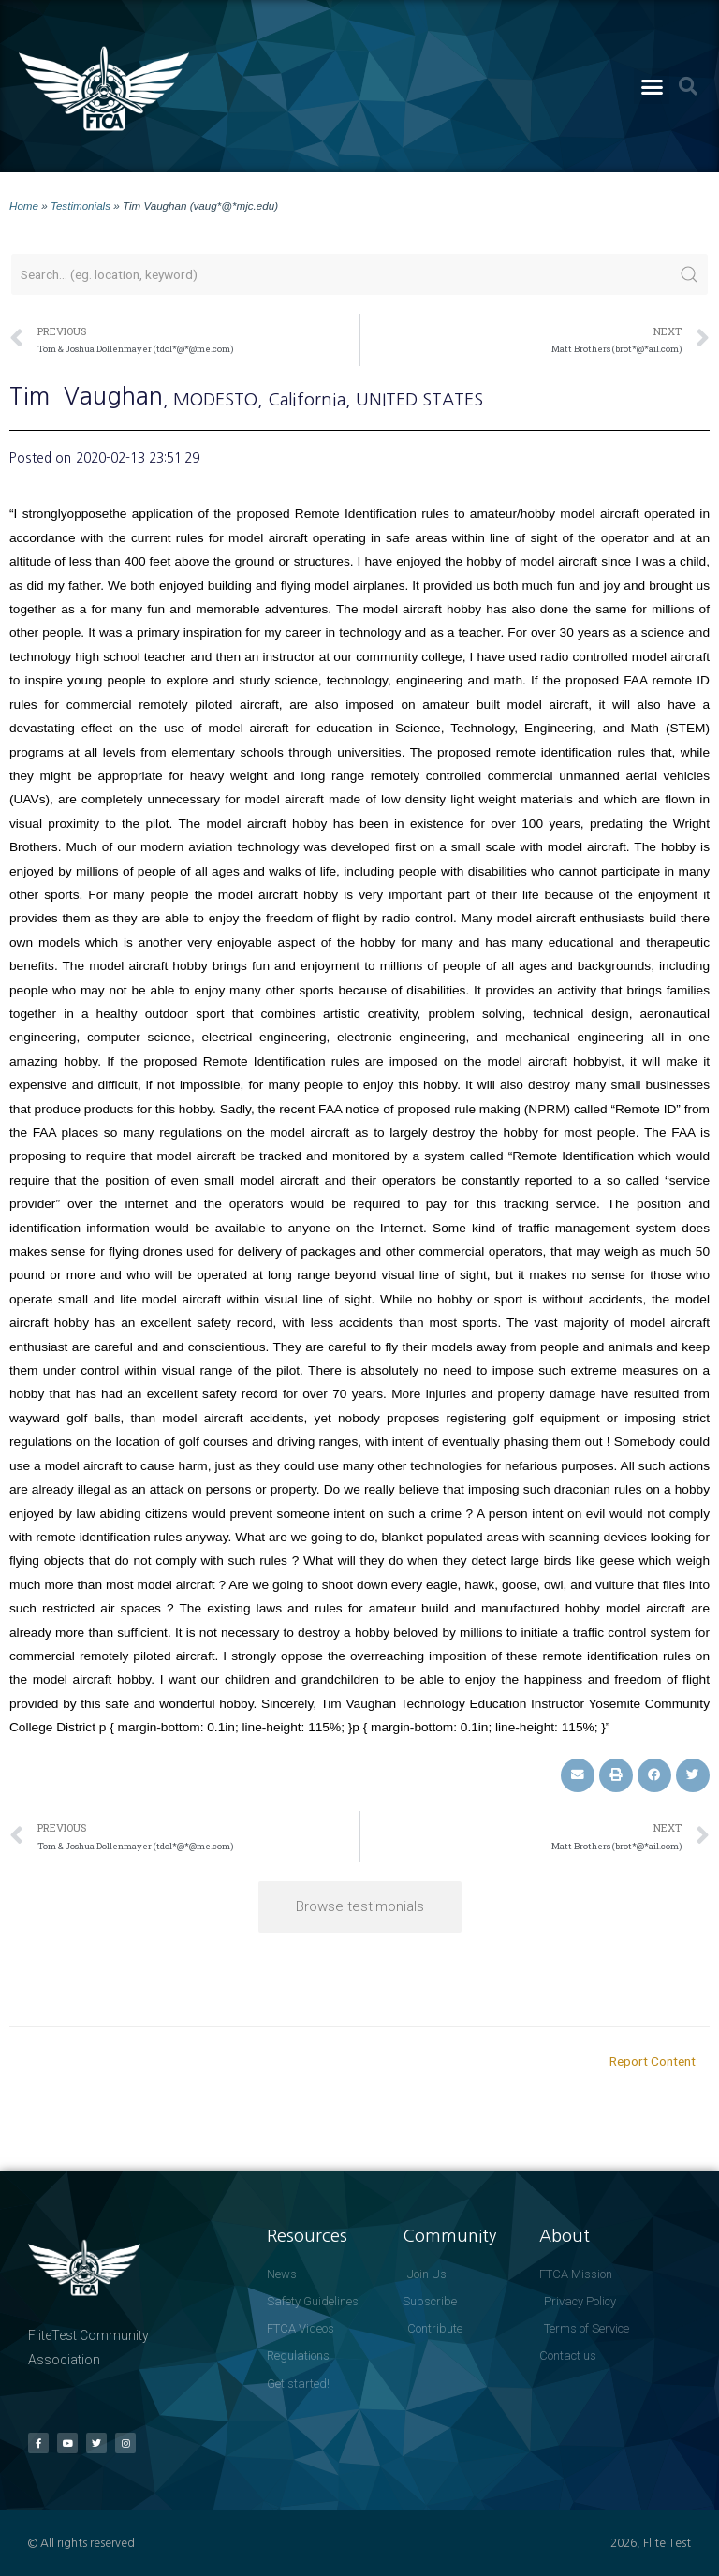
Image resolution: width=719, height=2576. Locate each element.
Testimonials (80, 205)
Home (23, 205)
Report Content (652, 2060)
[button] (651, 86)
